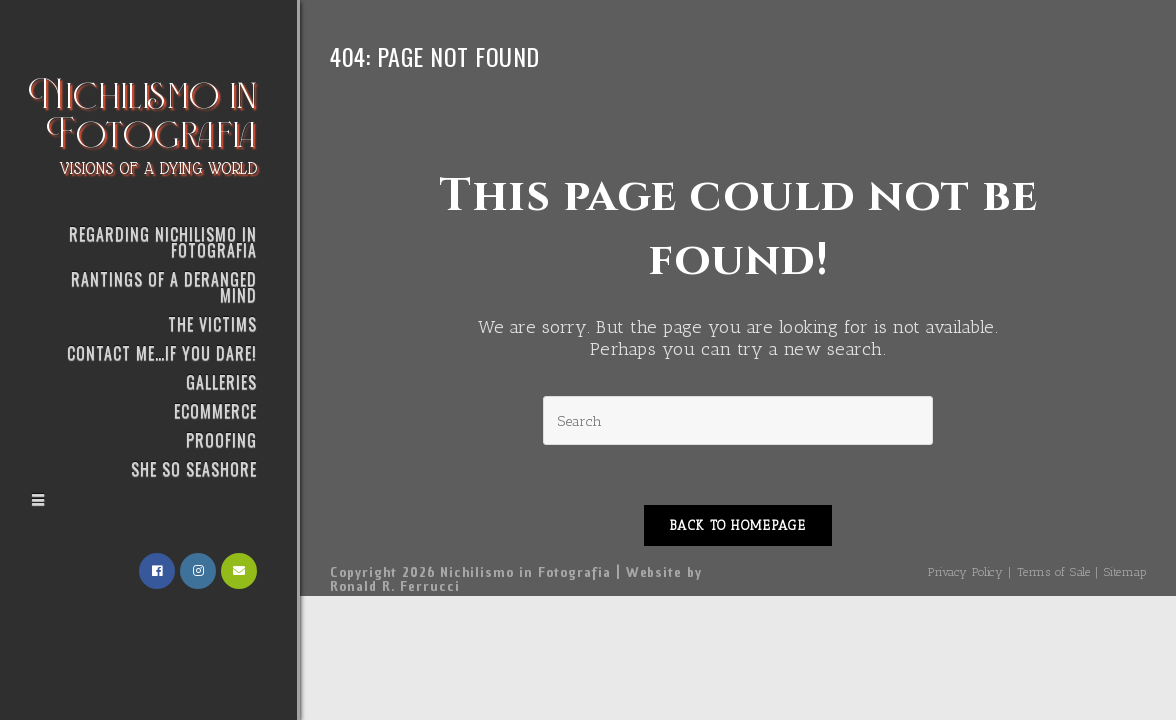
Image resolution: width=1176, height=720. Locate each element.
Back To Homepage (738, 525)
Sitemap (1125, 572)
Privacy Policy (965, 572)
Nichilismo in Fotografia (143, 123)
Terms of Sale (1054, 572)
